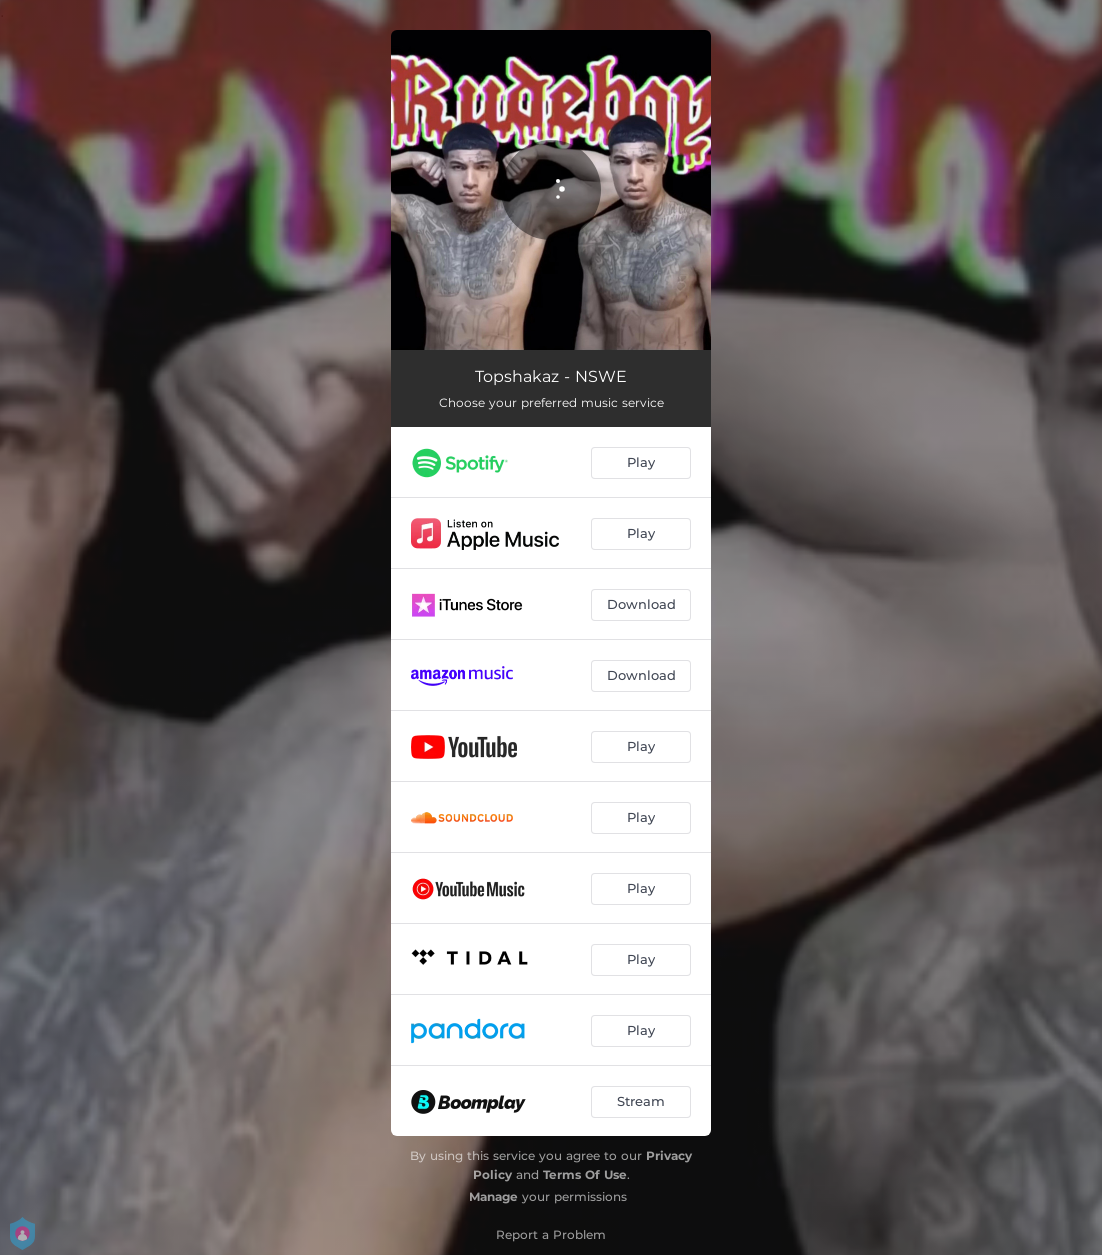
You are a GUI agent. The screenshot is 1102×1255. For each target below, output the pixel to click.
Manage (493, 1196)
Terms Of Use (585, 1174)
